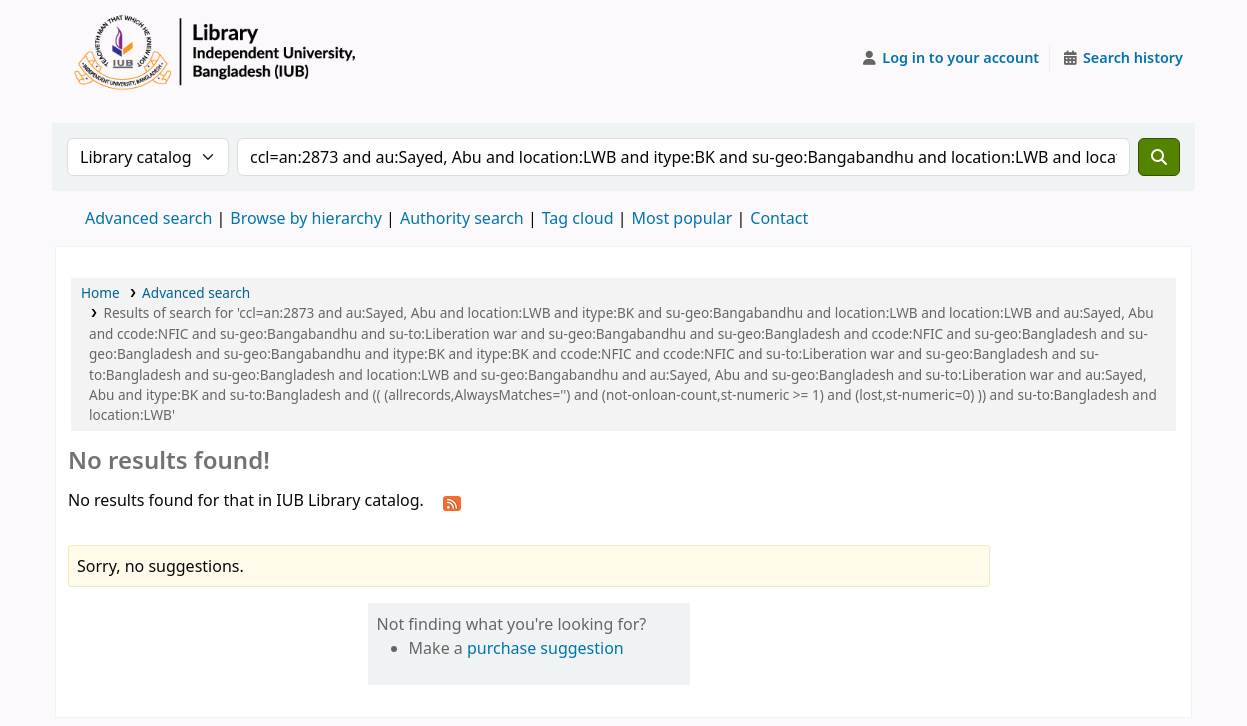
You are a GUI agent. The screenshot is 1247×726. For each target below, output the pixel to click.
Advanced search (148, 218)
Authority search (462, 218)
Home (100, 292)
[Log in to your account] (950, 58)
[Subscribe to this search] (452, 502)
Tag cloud (578, 218)
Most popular (682, 218)
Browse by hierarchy (306, 218)
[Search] (1159, 157)
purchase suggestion (545, 648)
